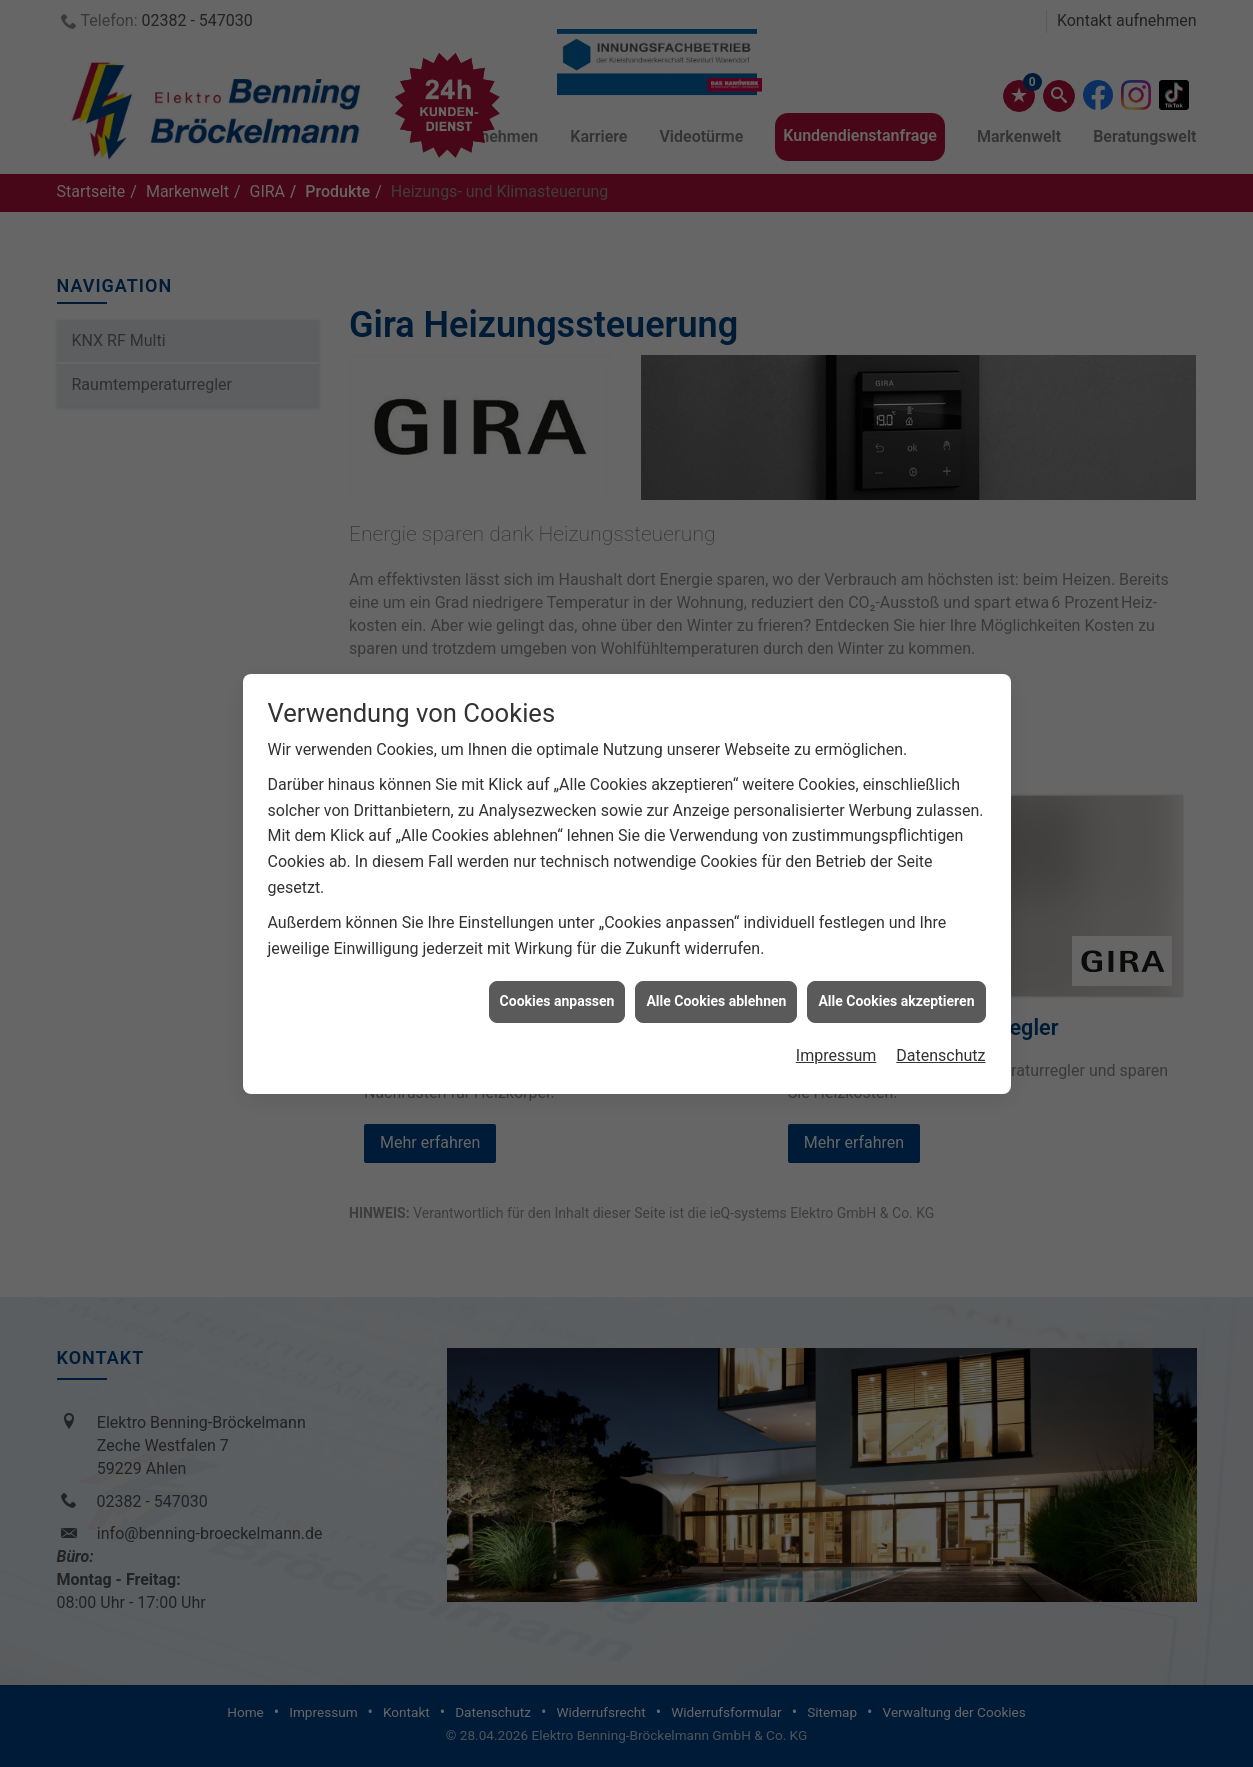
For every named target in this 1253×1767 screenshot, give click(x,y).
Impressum (836, 1034)
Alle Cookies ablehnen (716, 981)
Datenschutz (940, 1034)
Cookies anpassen (557, 981)
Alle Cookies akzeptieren (896, 981)
